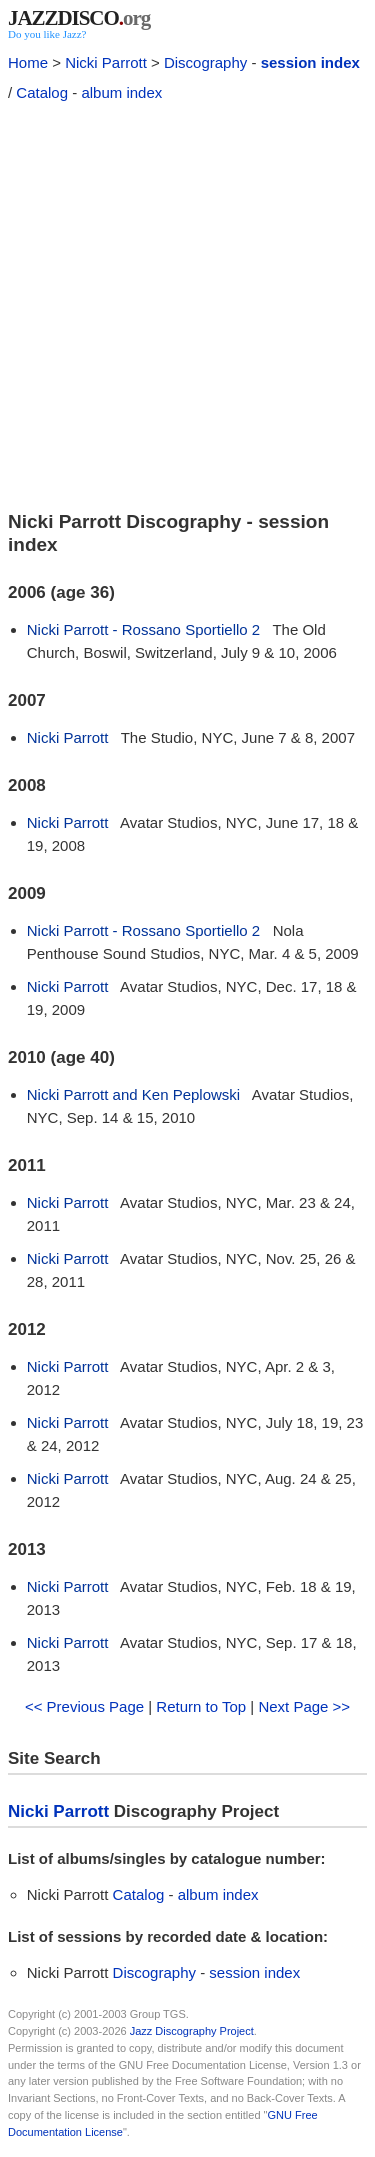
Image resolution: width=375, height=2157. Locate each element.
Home (28, 62)
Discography (205, 62)
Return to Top (201, 1706)
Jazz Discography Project (192, 2031)
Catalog (42, 92)
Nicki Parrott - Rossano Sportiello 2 (143, 629)
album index (121, 92)
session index (310, 62)
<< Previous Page (84, 1706)
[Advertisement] (187, 303)
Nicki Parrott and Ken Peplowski (133, 1094)
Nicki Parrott (106, 62)
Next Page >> (304, 1706)
